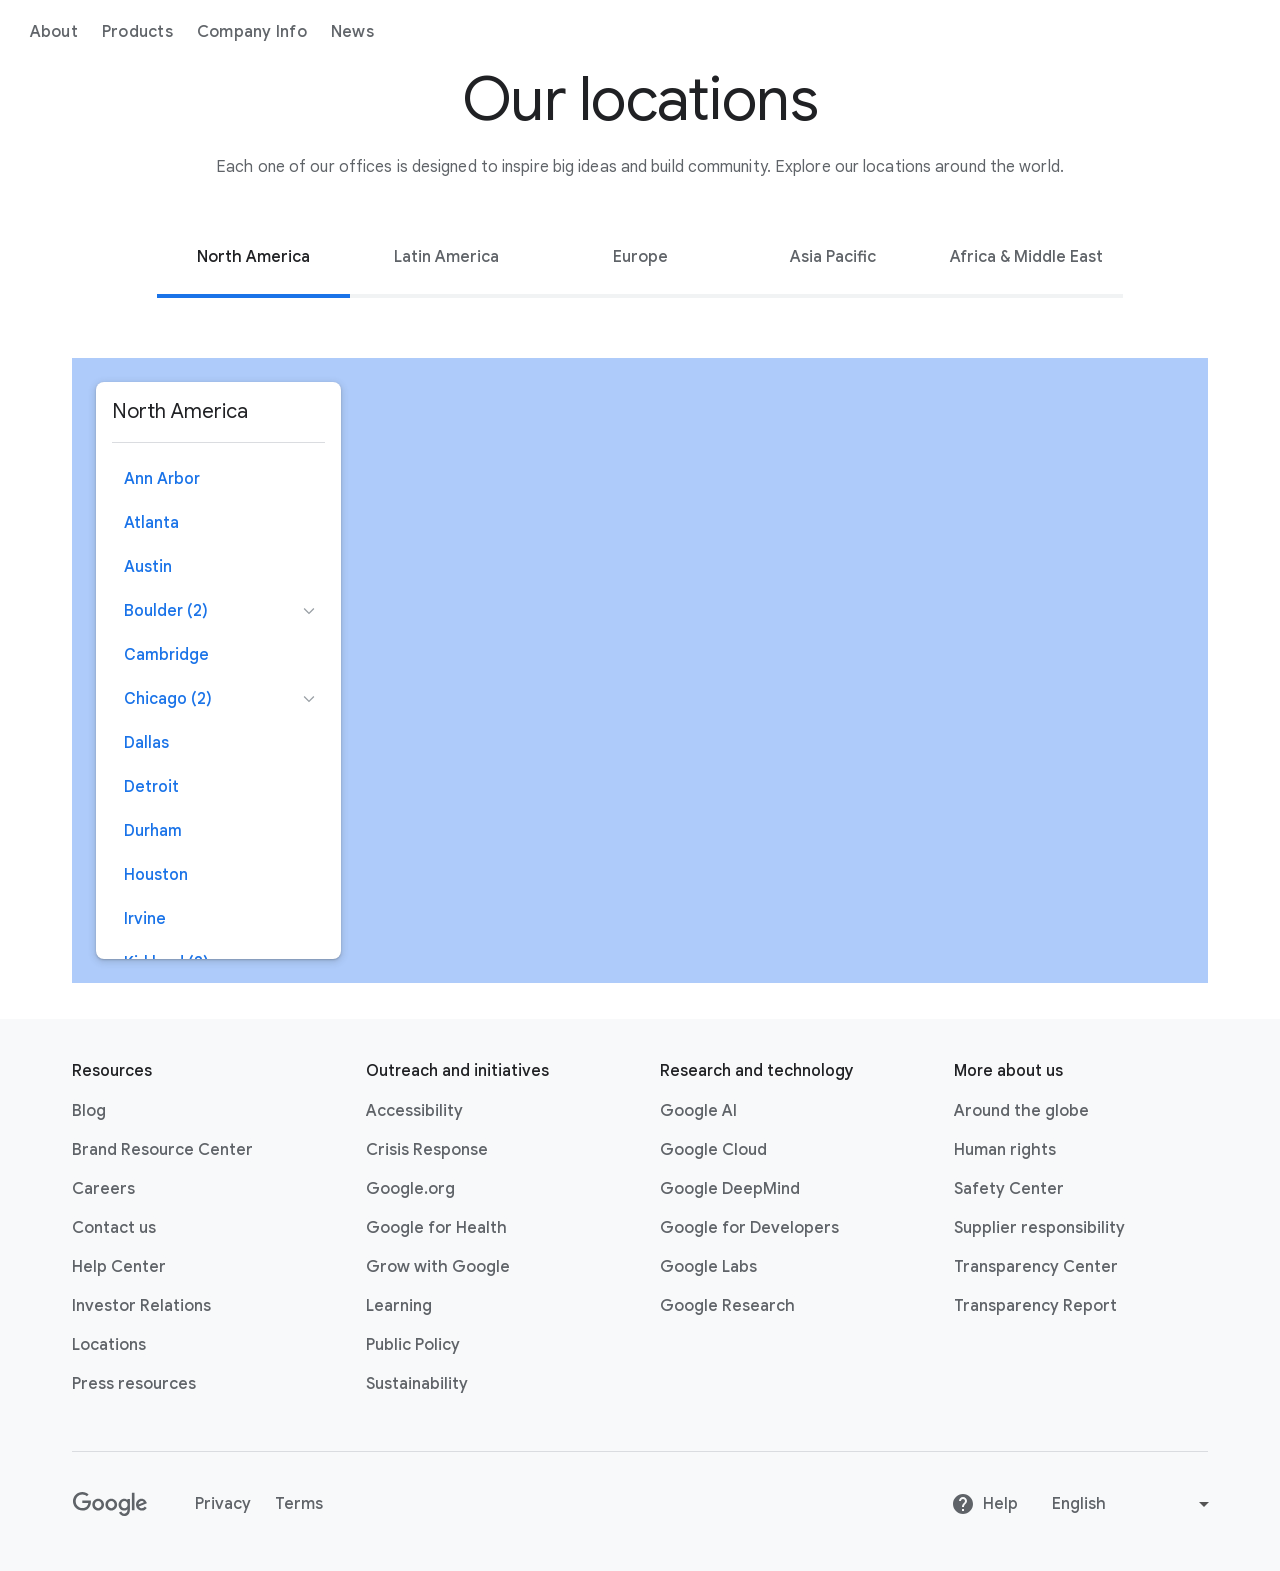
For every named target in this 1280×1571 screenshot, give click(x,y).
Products (271, 32)
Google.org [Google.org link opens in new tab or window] (410, 1189)
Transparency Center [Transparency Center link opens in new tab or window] (1036, 1267)
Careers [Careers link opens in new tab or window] (103, 1189)
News (486, 32)
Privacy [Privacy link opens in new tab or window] (223, 1504)
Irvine (145, 919)
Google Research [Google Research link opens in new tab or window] (727, 1306)
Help (984, 1504)
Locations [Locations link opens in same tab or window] (109, 1345)
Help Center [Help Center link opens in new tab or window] (119, 1267)
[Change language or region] (1133, 1504)
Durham (153, 831)
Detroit (151, 787)
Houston (156, 875)
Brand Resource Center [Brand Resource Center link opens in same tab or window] (162, 1150)
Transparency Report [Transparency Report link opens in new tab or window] (1035, 1306)
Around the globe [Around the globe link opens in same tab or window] (1021, 1111)
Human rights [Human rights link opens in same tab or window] (1005, 1150)
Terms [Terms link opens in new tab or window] (299, 1504)
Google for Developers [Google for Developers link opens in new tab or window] (749, 1228)
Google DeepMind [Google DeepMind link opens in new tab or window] (730, 1189)
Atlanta (151, 523)
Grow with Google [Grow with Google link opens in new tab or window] (438, 1267)
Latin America (446, 257)
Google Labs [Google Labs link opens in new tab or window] (708, 1267)
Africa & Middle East (1026, 257)
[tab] (253, 257)
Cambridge (166, 655)
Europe (640, 257)
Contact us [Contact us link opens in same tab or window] (114, 1228)
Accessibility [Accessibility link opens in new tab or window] (414, 1111)
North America (253, 257)
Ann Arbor (162, 479)
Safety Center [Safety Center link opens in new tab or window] (1009, 1189)
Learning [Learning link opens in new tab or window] (399, 1306)
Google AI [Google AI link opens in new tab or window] (698, 1111)
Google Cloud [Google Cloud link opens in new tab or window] (713, 1150)
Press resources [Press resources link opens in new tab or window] (134, 1384)
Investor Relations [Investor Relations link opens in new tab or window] (141, 1306)
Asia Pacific (833, 257)
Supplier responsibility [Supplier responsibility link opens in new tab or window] (1039, 1228)
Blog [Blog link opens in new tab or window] (89, 1111)
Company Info (386, 32)
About (188, 32)
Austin (148, 567)
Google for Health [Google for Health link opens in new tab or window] (436, 1228)
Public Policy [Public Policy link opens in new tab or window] (413, 1345)
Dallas (146, 743)
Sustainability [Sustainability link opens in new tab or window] (417, 1384)
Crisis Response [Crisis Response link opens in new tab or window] (427, 1150)
